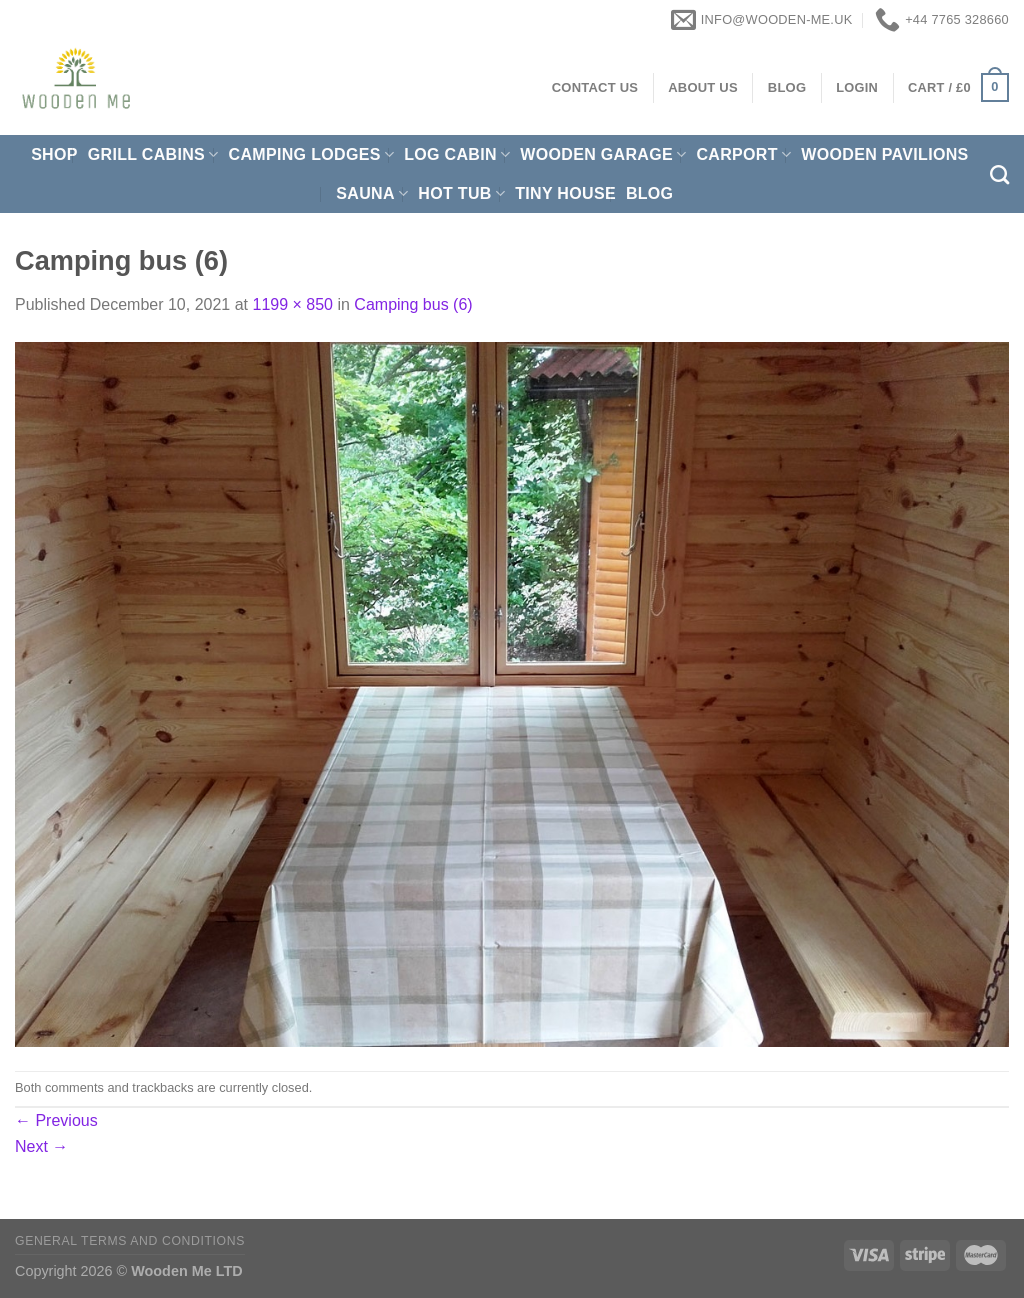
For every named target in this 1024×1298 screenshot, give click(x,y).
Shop (54, 154)
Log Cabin (457, 154)
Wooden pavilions (884, 154)
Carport (743, 154)
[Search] (999, 174)
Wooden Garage (603, 154)
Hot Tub (461, 193)
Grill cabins (153, 154)
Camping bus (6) (413, 304)
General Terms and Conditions (130, 1241)
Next (41, 1146)
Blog (650, 193)
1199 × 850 (292, 304)
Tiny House (565, 193)
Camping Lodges (312, 154)
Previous (56, 1120)
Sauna (372, 193)
